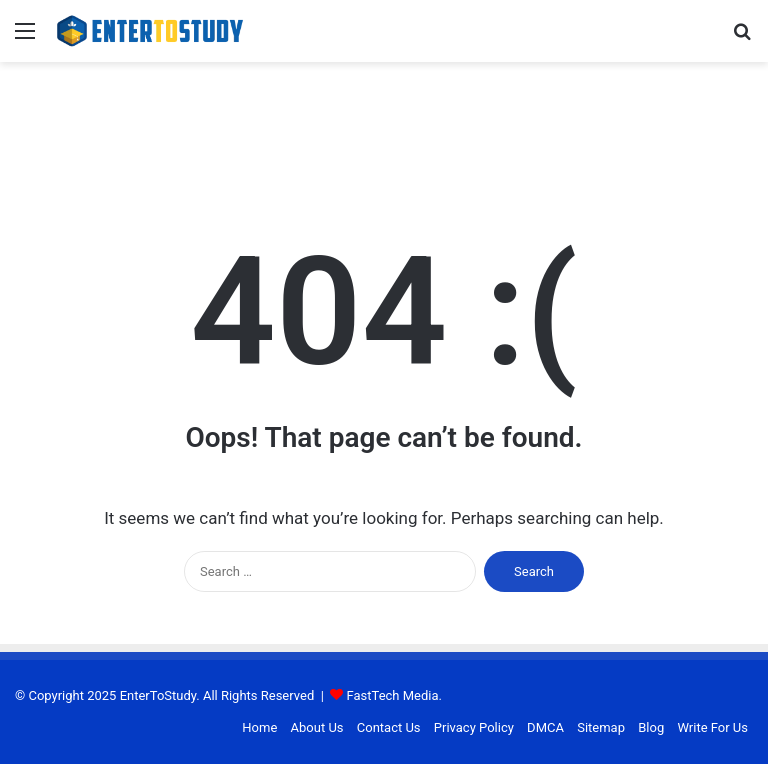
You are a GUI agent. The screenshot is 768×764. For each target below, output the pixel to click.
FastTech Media (393, 695)
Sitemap (601, 727)
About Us (317, 727)
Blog (651, 727)
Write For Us (712, 727)
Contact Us (389, 727)
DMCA (545, 727)
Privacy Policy (474, 727)
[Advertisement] (384, 127)
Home (259, 727)
